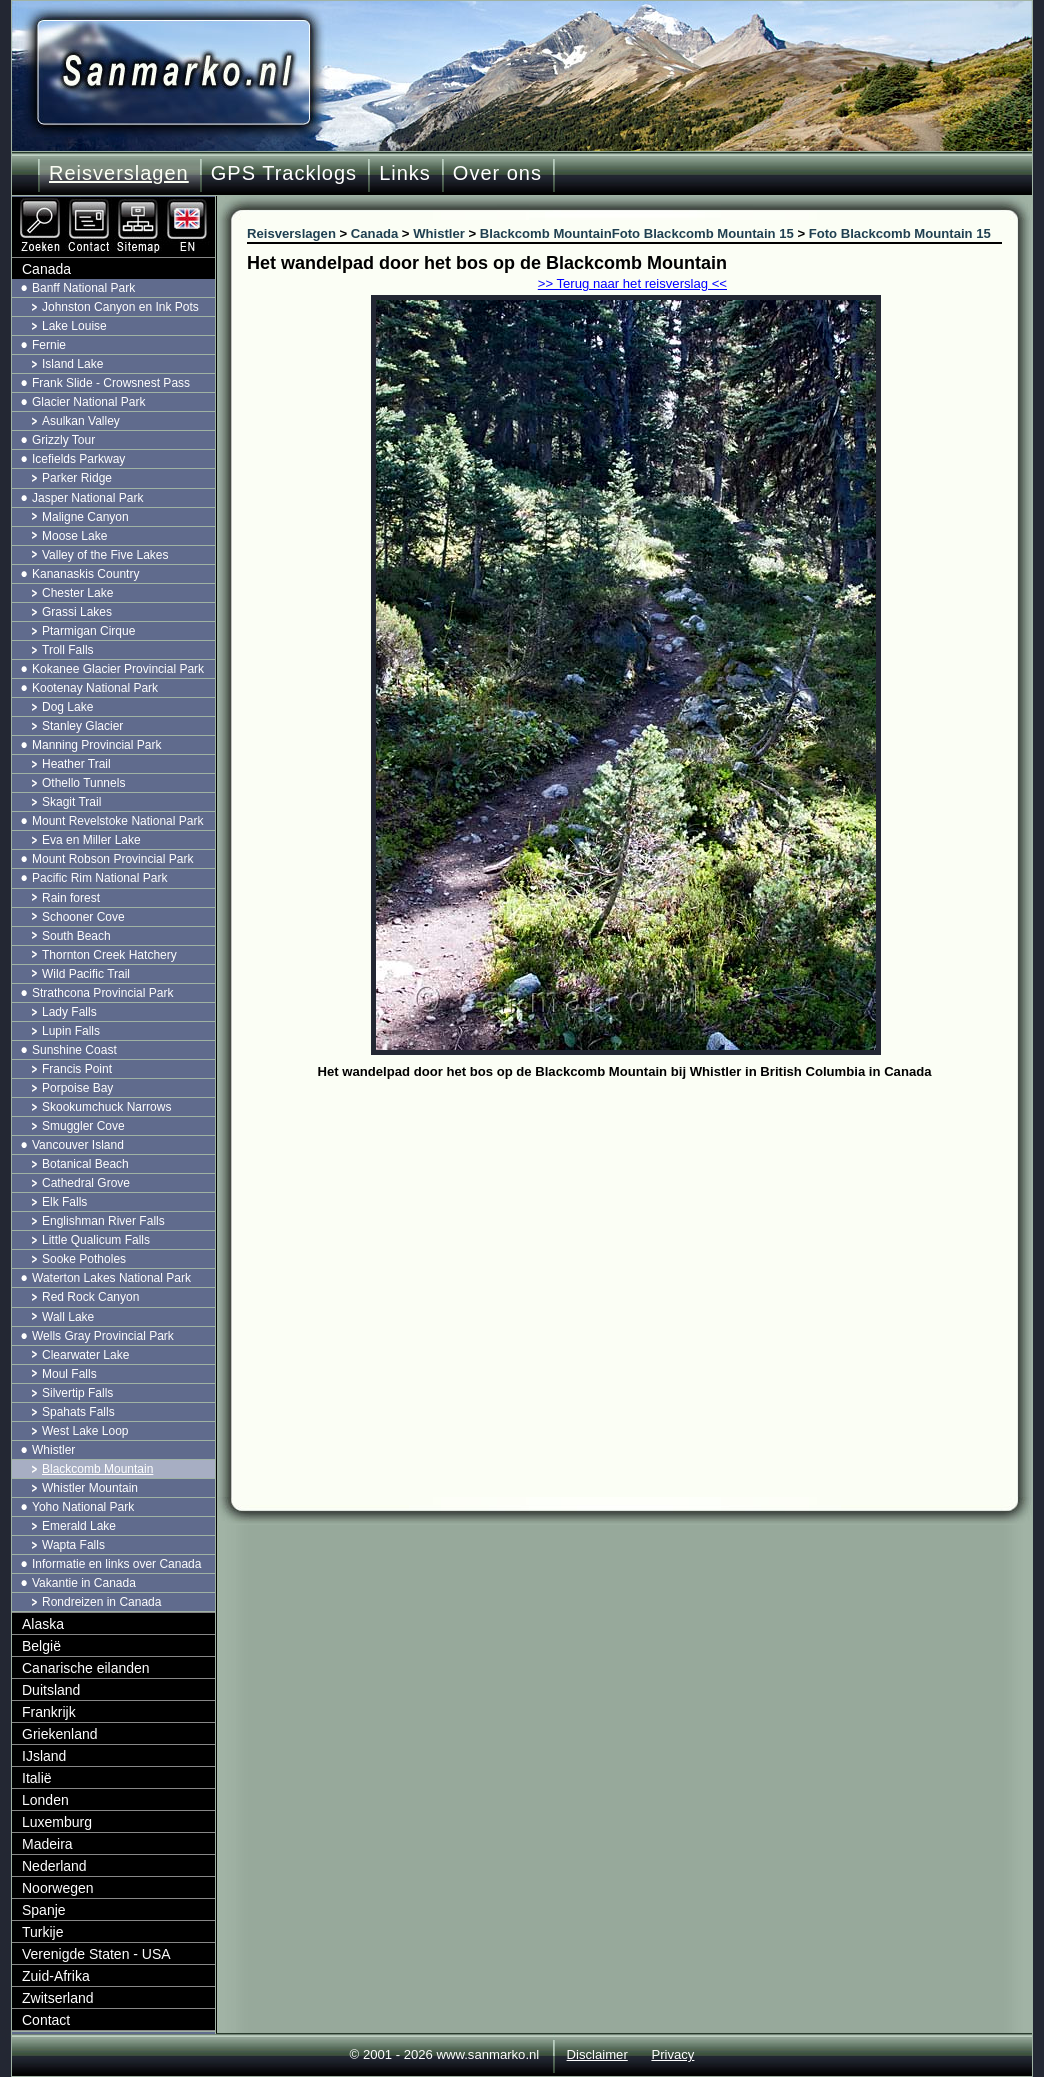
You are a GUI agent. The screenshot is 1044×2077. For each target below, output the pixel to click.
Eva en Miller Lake (91, 840)
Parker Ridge (77, 478)
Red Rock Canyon (90, 1297)
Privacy (672, 2054)
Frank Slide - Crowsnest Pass (111, 383)
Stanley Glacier (82, 726)
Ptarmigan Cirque (88, 631)
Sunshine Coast (74, 1050)
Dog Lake (67, 707)
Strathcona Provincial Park (102, 993)
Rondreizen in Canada (101, 1602)
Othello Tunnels (83, 783)
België (41, 1646)
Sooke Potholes (84, 1259)
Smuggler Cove (83, 1126)
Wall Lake (68, 1317)
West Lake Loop (85, 1431)
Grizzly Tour (63, 440)
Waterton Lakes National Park (111, 1278)
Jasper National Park (87, 498)
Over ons (497, 173)
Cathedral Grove (86, 1183)
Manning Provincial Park (96, 745)
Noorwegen (58, 1888)
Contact (46, 2020)
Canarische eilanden (86, 1668)
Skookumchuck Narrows (106, 1107)
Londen (45, 1800)
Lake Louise (74, 326)
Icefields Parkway (78, 459)
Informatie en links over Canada (116, 1564)
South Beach (76, 936)
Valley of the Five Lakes (105, 555)
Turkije (43, 1932)
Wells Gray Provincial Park (103, 1336)
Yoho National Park (83, 1507)
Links (405, 173)
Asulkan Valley (81, 421)
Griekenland (60, 1734)
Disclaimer (597, 2054)
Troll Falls (68, 650)
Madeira (47, 1844)
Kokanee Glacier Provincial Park (118, 669)
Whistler (53, 1450)
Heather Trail (76, 764)
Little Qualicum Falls (96, 1240)
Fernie (49, 345)
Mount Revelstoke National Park (117, 821)
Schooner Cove (83, 917)
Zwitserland (58, 1998)
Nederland (54, 1866)
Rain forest (71, 898)
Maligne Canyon (85, 517)
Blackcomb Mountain (97, 1469)
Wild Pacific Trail (86, 974)
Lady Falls (69, 1012)
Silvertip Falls (77, 1393)
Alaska (43, 1624)
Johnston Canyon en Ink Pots (120, 307)
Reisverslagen (119, 173)
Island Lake (72, 364)
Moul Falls (69, 1374)
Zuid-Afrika (56, 1976)
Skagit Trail (71, 802)
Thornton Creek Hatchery (109, 955)
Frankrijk (49, 1712)
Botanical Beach (85, 1164)
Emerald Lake (79, 1526)
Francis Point (77, 1069)
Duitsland (51, 1690)
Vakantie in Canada (84, 1583)
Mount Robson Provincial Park (112, 859)
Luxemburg (57, 1822)
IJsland (44, 1756)
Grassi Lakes (77, 612)
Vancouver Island (78, 1145)
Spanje (44, 1910)
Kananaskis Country (85, 574)
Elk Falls (64, 1202)
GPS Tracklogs (284, 173)
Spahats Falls (78, 1412)
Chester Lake (77, 593)
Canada (46, 269)
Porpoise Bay (77, 1088)
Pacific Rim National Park (99, 878)
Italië (37, 1778)
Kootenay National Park (95, 688)
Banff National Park (83, 288)
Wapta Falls (73, 1545)
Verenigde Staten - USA (96, 1954)
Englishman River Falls (103, 1221)
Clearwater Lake (85, 1355)
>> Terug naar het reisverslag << (632, 283)
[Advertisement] (639, 1235)
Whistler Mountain (90, 1488)
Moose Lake (74, 536)
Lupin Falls (71, 1031)
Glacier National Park (88, 402)
